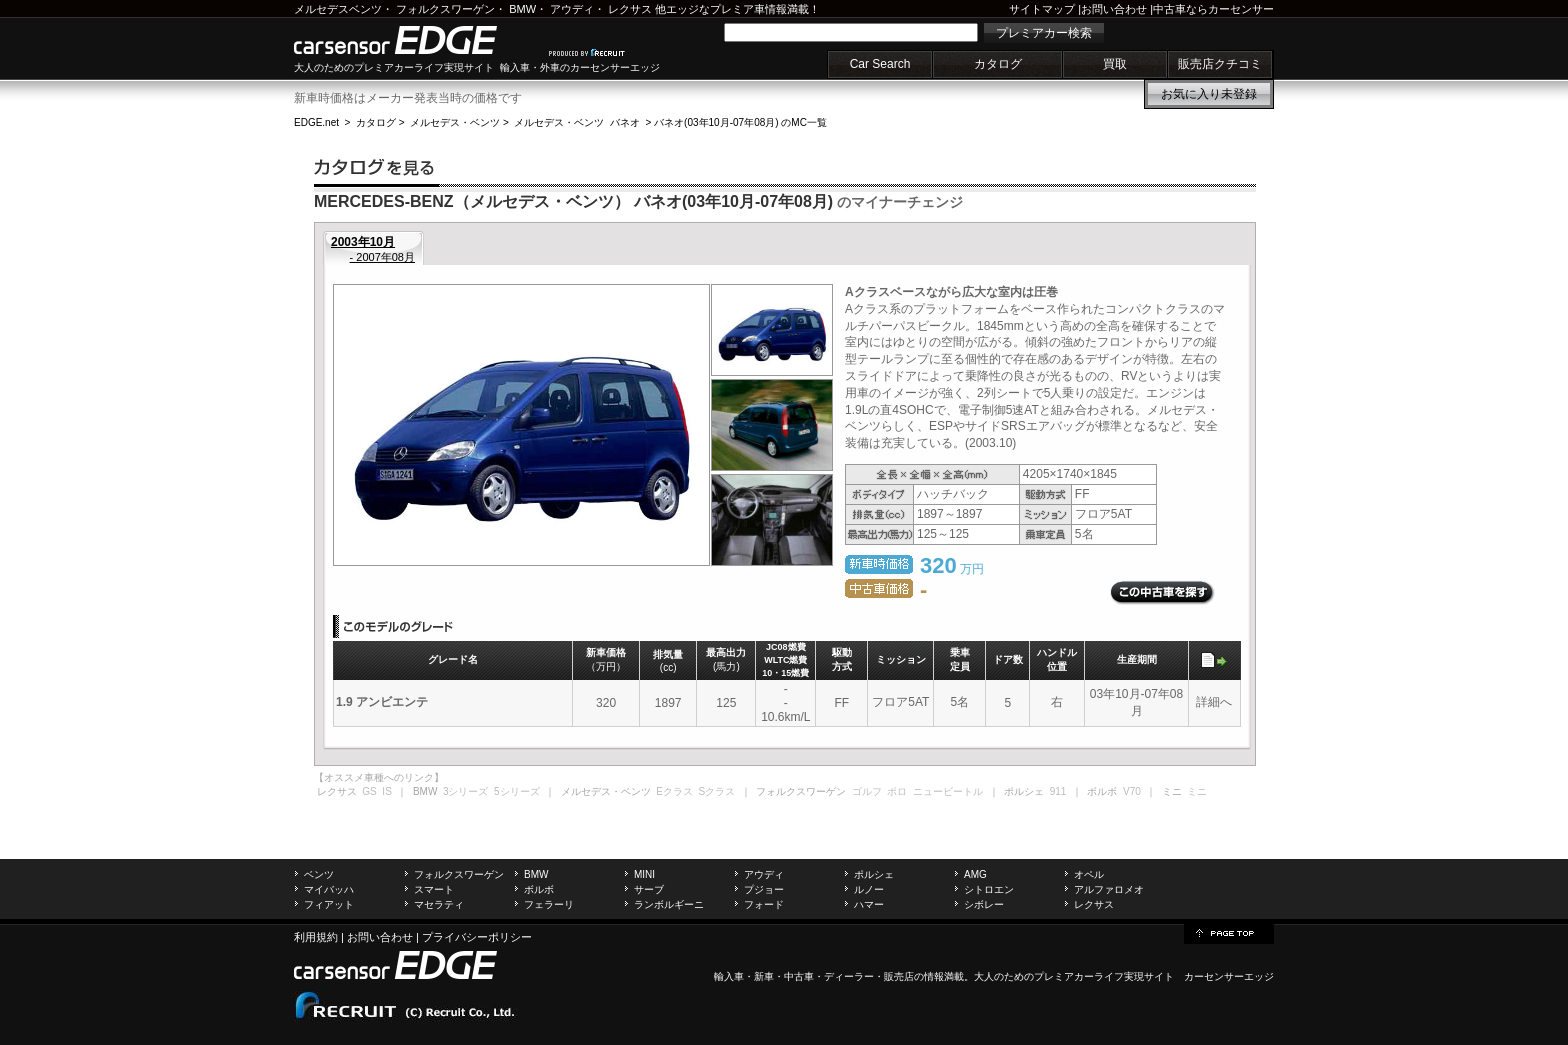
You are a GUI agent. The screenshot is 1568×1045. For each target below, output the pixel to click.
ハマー (869, 904)
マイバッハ (329, 889)
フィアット (329, 904)
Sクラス (717, 791)
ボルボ (539, 889)
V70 (1132, 791)
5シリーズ (517, 791)
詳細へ (1214, 702)
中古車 (799, 976)
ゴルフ (867, 791)
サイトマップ (1042, 9)
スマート (434, 889)
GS (369, 791)
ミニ (1197, 791)
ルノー (869, 889)
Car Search (880, 64)
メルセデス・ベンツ (455, 122)
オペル (1089, 874)
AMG (975, 874)
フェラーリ (549, 904)
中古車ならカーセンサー (1213, 9)
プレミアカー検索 (1044, 33)
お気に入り (1209, 94)
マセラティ (439, 904)
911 (1058, 791)
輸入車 (729, 976)
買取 (1115, 64)
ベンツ (319, 874)
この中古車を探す (1162, 593)
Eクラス (674, 791)
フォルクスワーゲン (445, 9)
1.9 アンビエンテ (382, 702)
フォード (764, 904)
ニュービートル (948, 791)
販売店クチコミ (1220, 64)
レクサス (630, 9)
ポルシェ (874, 874)
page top (1229, 932)
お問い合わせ (1114, 9)
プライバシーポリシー (477, 937)
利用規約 (316, 937)
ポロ (897, 791)
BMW (522, 9)
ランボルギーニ (669, 904)
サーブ (649, 889)
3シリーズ (466, 791)
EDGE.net (316, 122)
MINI (644, 874)
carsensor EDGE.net (416, 40)
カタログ (998, 64)
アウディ (572, 9)
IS (386, 791)
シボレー (984, 904)
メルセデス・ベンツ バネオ (577, 122)
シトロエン (989, 889)
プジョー (764, 889)
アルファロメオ (1109, 889)
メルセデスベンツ (338, 9)
